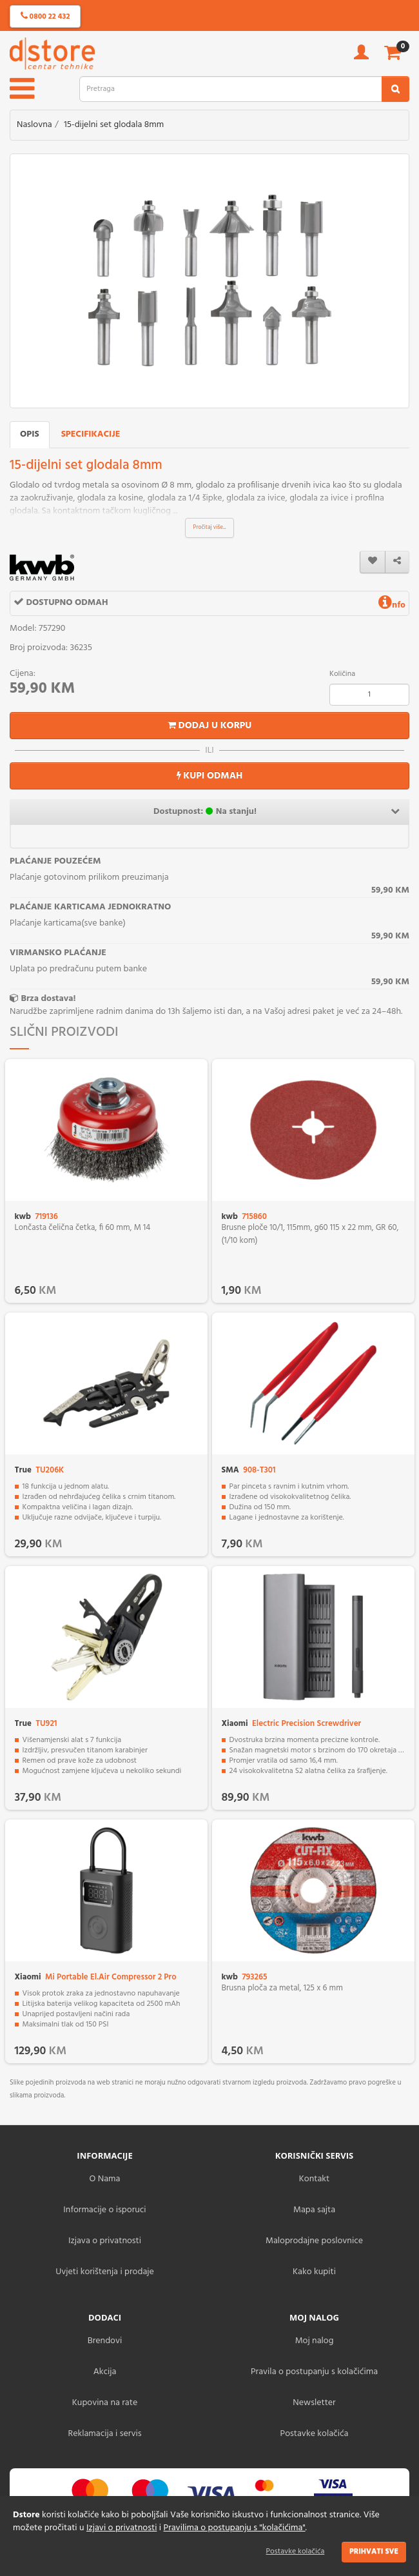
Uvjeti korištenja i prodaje (104, 2271)
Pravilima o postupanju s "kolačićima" (235, 2528)
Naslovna (34, 124)
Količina (342, 674)
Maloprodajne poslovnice (314, 2241)
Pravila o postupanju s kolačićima (314, 2371)
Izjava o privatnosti (104, 2241)
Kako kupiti (314, 2271)
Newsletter (314, 2402)
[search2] (395, 89)
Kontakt (314, 2179)
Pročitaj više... (209, 527)
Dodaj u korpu (210, 725)
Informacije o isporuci (104, 2210)
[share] (397, 562)
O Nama (105, 2179)
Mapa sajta (314, 2210)
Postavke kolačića (295, 2551)
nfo (391, 605)
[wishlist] (372, 562)
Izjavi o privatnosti (121, 2528)
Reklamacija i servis (105, 2433)
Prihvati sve (373, 2551)
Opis (29, 434)
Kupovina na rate (104, 2402)
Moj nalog (314, 2340)
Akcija (105, 2371)
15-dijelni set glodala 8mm (114, 124)
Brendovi (105, 2340)
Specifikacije (91, 434)
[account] (361, 56)
